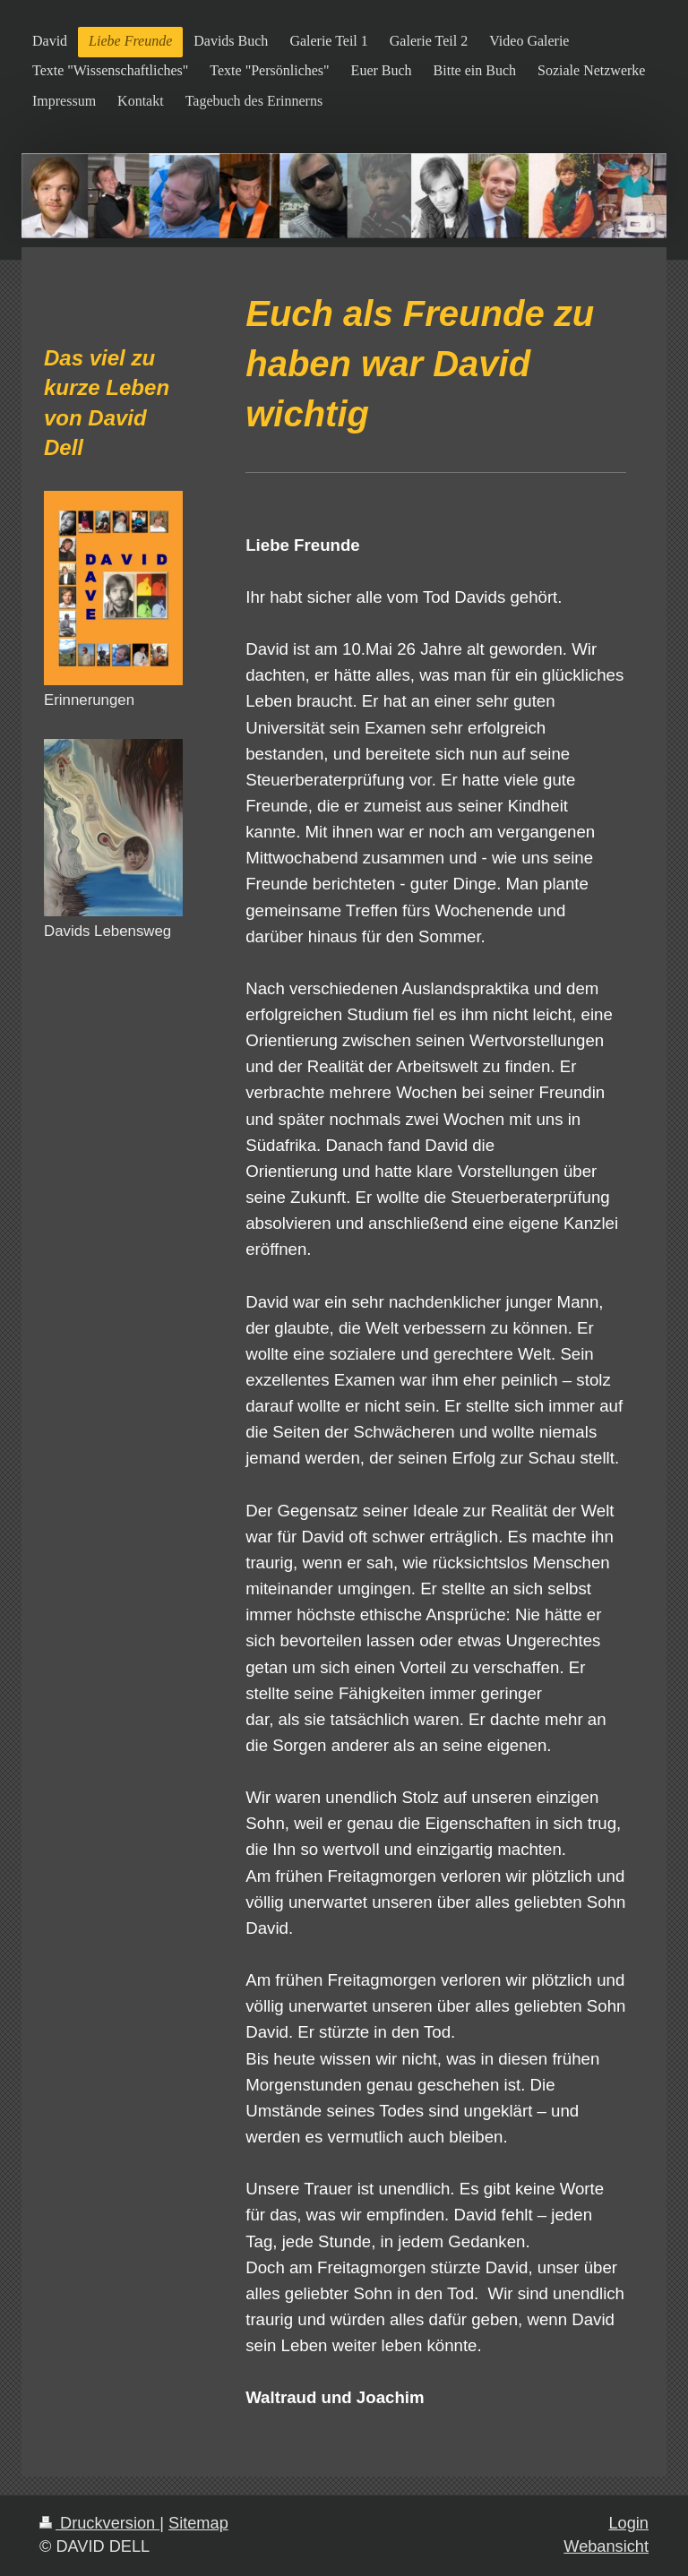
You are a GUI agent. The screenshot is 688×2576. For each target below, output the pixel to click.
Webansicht (606, 2546)
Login (628, 2523)
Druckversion (99, 2523)
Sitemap (198, 2523)
